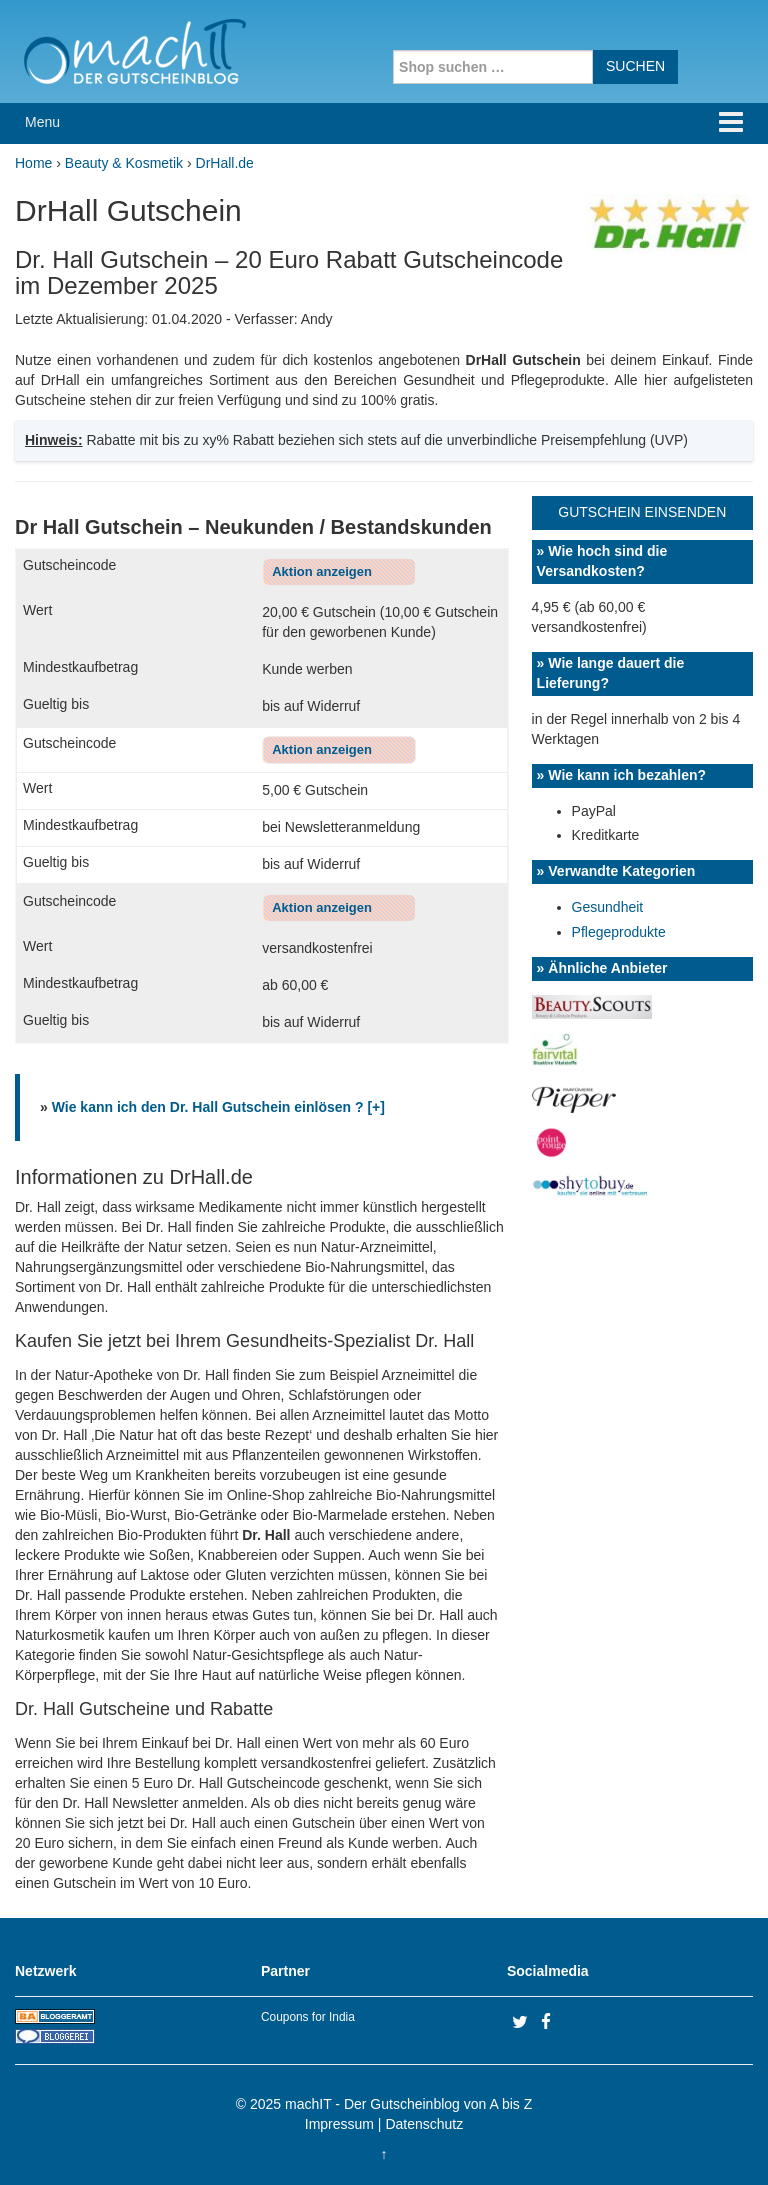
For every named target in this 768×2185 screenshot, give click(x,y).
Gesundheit (608, 907)
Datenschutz (424, 2124)
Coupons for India (308, 2017)
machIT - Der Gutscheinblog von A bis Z (408, 2104)
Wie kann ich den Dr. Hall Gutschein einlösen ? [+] (218, 1107)
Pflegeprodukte (619, 932)
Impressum (339, 2124)
